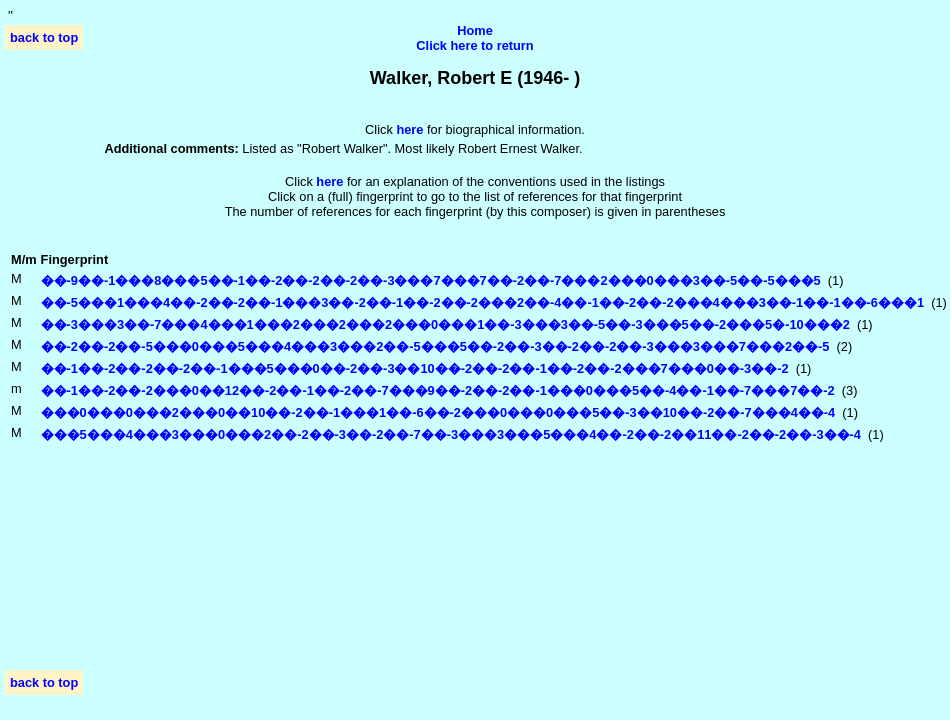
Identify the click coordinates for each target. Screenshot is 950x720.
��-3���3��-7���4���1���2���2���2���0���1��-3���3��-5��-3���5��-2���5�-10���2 (445, 324)
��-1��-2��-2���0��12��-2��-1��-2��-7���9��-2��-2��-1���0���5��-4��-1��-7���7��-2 (438, 390)
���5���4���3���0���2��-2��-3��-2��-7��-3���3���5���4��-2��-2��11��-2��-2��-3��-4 (451, 434)
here (329, 181)
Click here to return (474, 45)
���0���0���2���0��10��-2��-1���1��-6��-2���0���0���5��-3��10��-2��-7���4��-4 (438, 412)
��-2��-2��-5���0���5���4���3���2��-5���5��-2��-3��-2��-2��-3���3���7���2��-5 (435, 346)
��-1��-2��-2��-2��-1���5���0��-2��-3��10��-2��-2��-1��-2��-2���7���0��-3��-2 (415, 368)
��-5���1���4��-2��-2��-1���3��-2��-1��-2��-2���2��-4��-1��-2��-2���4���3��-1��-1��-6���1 (483, 302)
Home (475, 30)
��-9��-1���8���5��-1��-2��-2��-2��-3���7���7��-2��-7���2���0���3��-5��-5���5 (431, 280)
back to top (44, 37)
